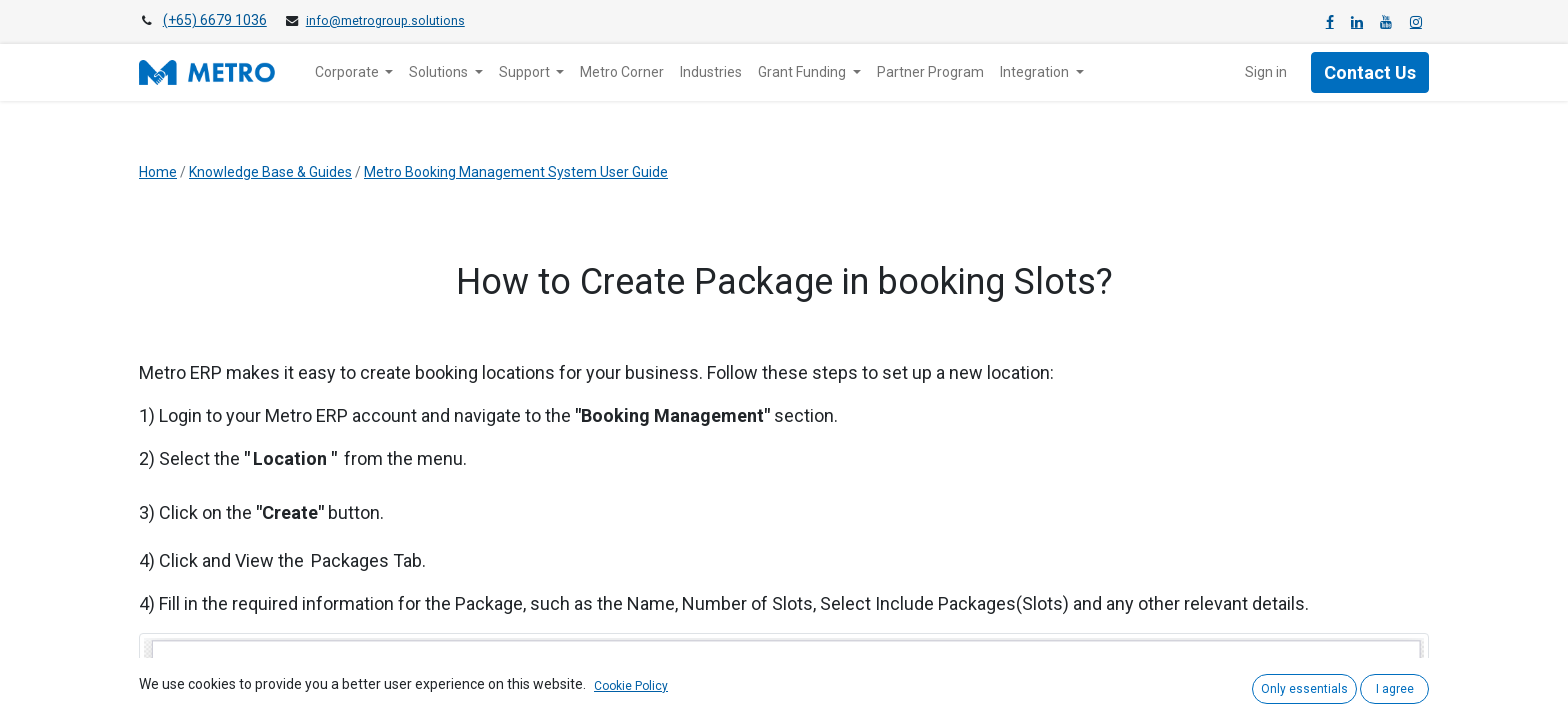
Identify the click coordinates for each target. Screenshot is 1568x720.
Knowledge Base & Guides (270, 172)
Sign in (1266, 72)
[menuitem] (622, 72)
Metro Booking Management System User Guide (516, 172)
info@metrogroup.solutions (385, 21)
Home (158, 172)
